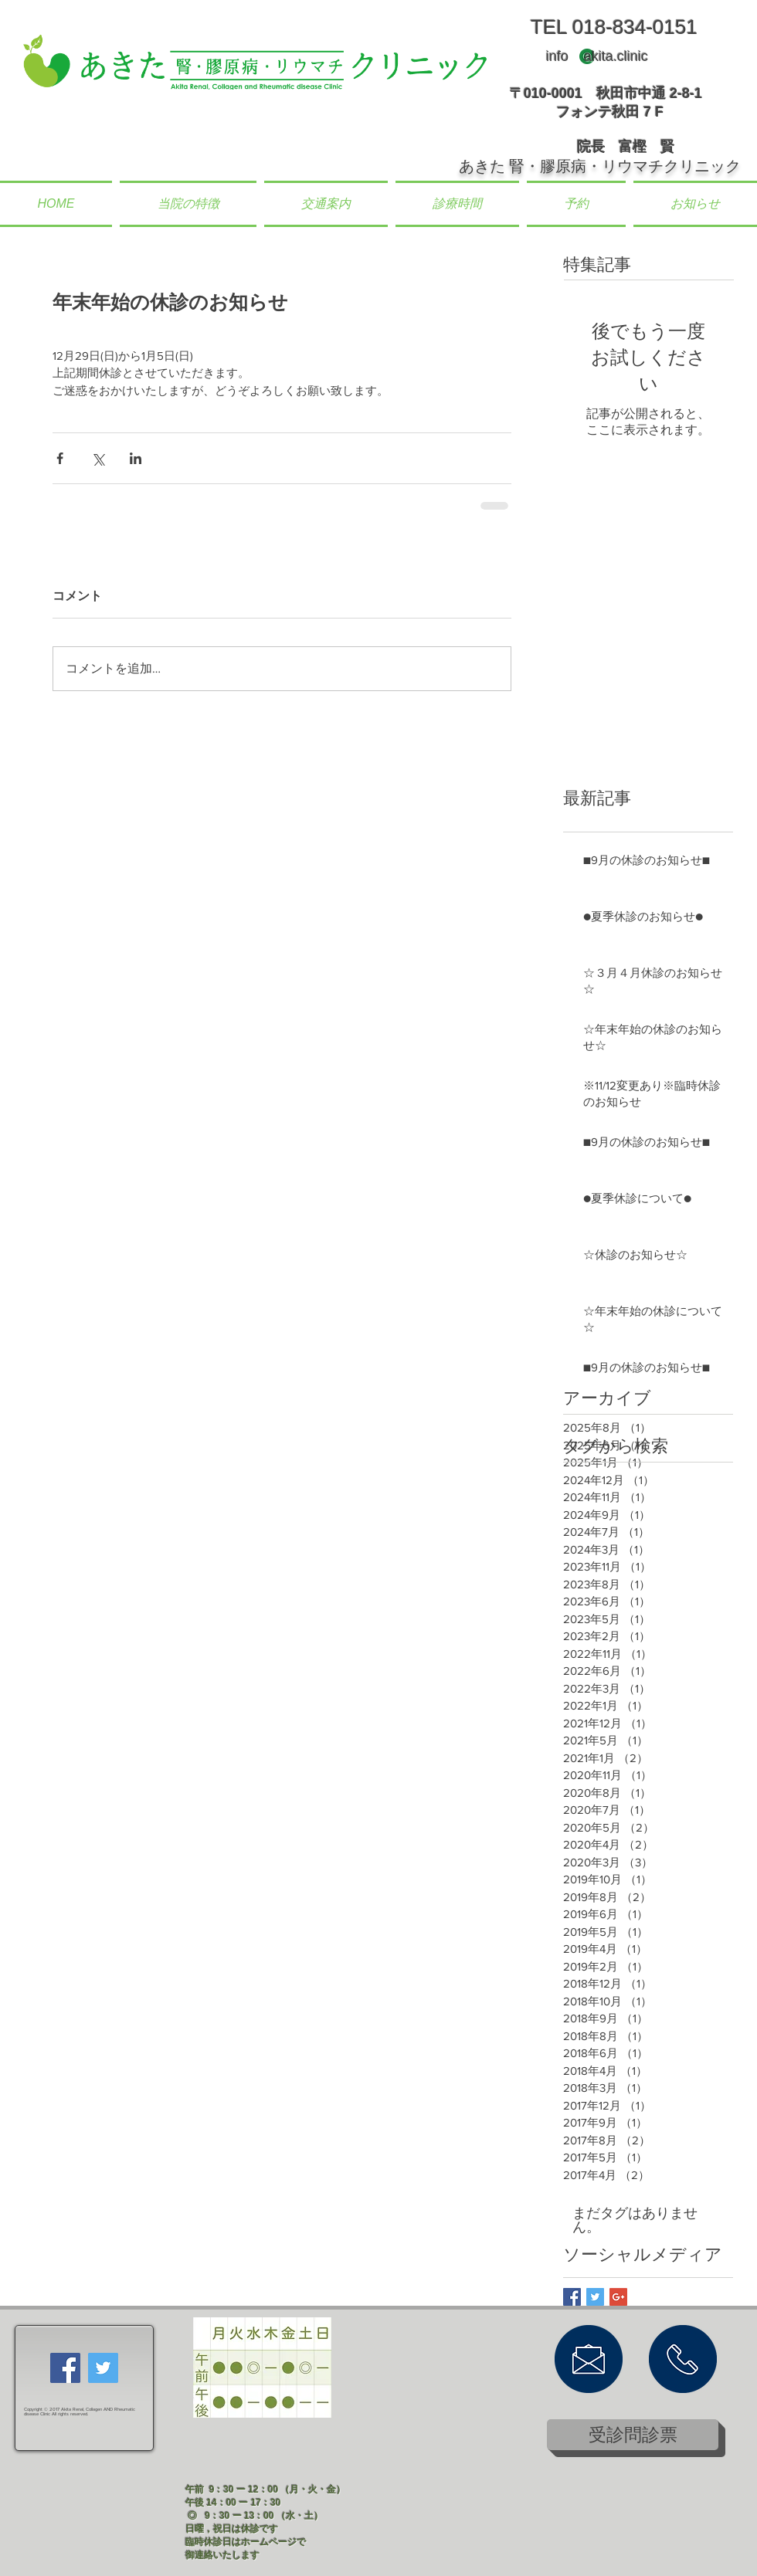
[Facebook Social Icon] (65, 2368)
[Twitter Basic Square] (595, 2297)
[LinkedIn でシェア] (135, 458)
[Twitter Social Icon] (103, 2368)
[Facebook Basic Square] (572, 2297)
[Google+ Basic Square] (618, 2297)
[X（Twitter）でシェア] (97, 458)
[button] (188, 204)
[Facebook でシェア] (60, 458)
